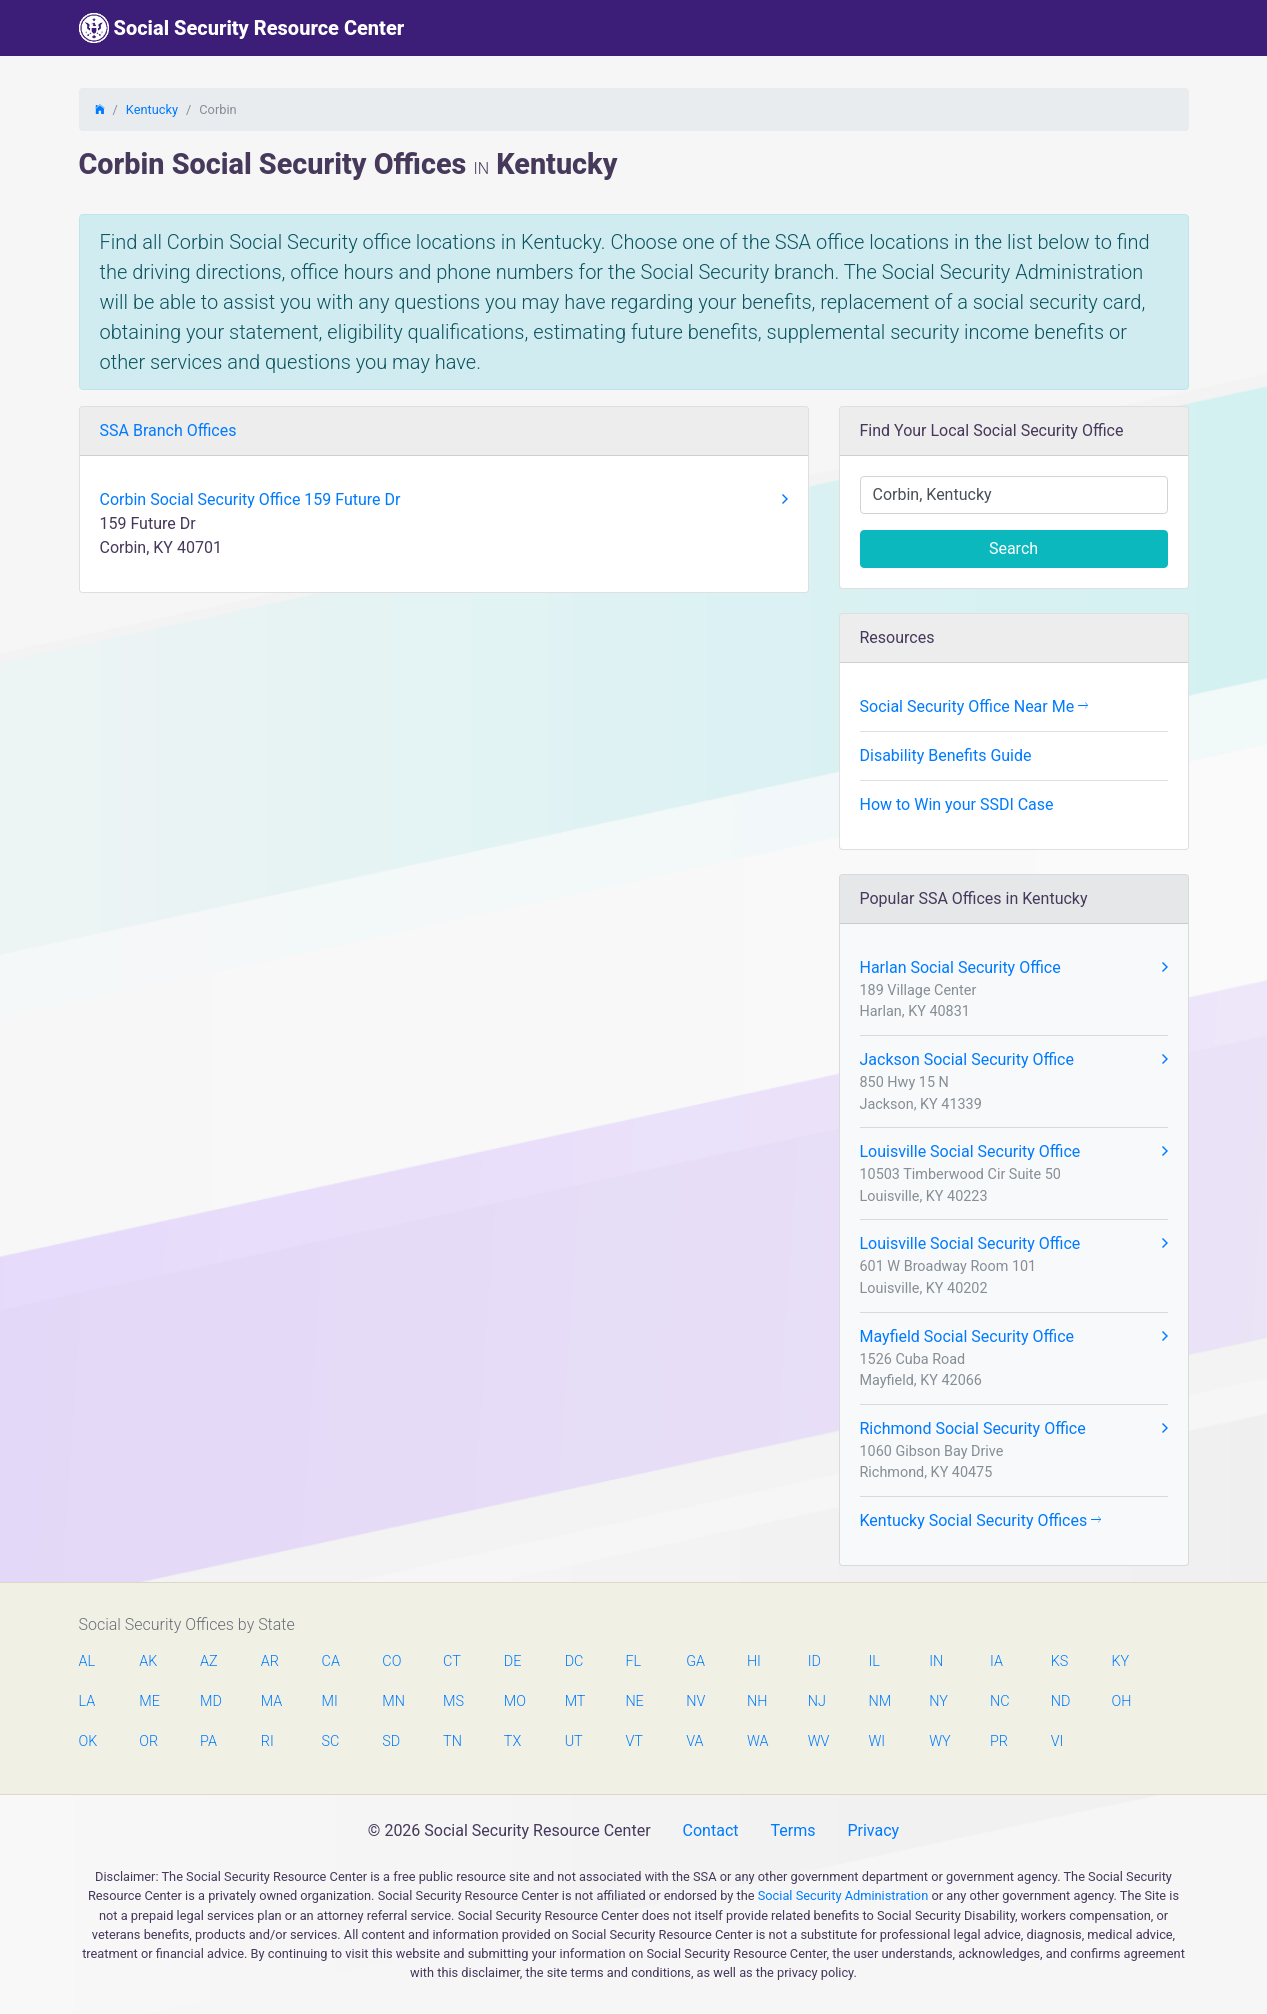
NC (1000, 1701)
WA (757, 1741)
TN (452, 1741)
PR (999, 1741)
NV (695, 1701)
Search (1013, 548)
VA (694, 1741)
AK (148, 1661)
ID (814, 1661)
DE (513, 1661)
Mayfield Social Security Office (1014, 1337)
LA (87, 1701)
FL (633, 1661)
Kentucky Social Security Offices (981, 1520)
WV (818, 1741)
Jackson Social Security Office (1014, 1060)
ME (149, 1701)
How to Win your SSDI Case (957, 804)
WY (939, 1741)
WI (876, 1741)
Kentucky (152, 109)
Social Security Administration (843, 1895)
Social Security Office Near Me (974, 706)
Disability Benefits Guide (946, 755)
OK (88, 1741)
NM (878, 1701)
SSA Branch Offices (168, 430)
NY (938, 1701)
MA (271, 1701)
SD (391, 1741)
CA (331, 1661)
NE (634, 1701)
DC (574, 1661)
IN (936, 1661)
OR (148, 1741)
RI (267, 1741)
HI (754, 1661)
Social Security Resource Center (242, 28)
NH (757, 1701)
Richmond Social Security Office (1014, 1429)
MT (575, 1701)
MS (453, 1701)
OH (1122, 1701)
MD (210, 1701)
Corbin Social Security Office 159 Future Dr (444, 500)
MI (330, 1701)
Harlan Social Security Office (1014, 968)
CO (391, 1661)
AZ (209, 1661)
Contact (711, 1830)
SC (331, 1741)
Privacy (873, 1830)
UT (574, 1741)
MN (392, 1701)
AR (270, 1661)
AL (87, 1661)
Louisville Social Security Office (1014, 1152)
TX (512, 1741)
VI (1057, 1741)
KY (1121, 1661)
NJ (817, 1701)
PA (208, 1741)
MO (514, 1701)
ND (1061, 1701)
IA (996, 1661)
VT (633, 1741)
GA (695, 1661)
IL (873, 1661)
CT (452, 1661)
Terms (792, 1830)
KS (1060, 1661)
